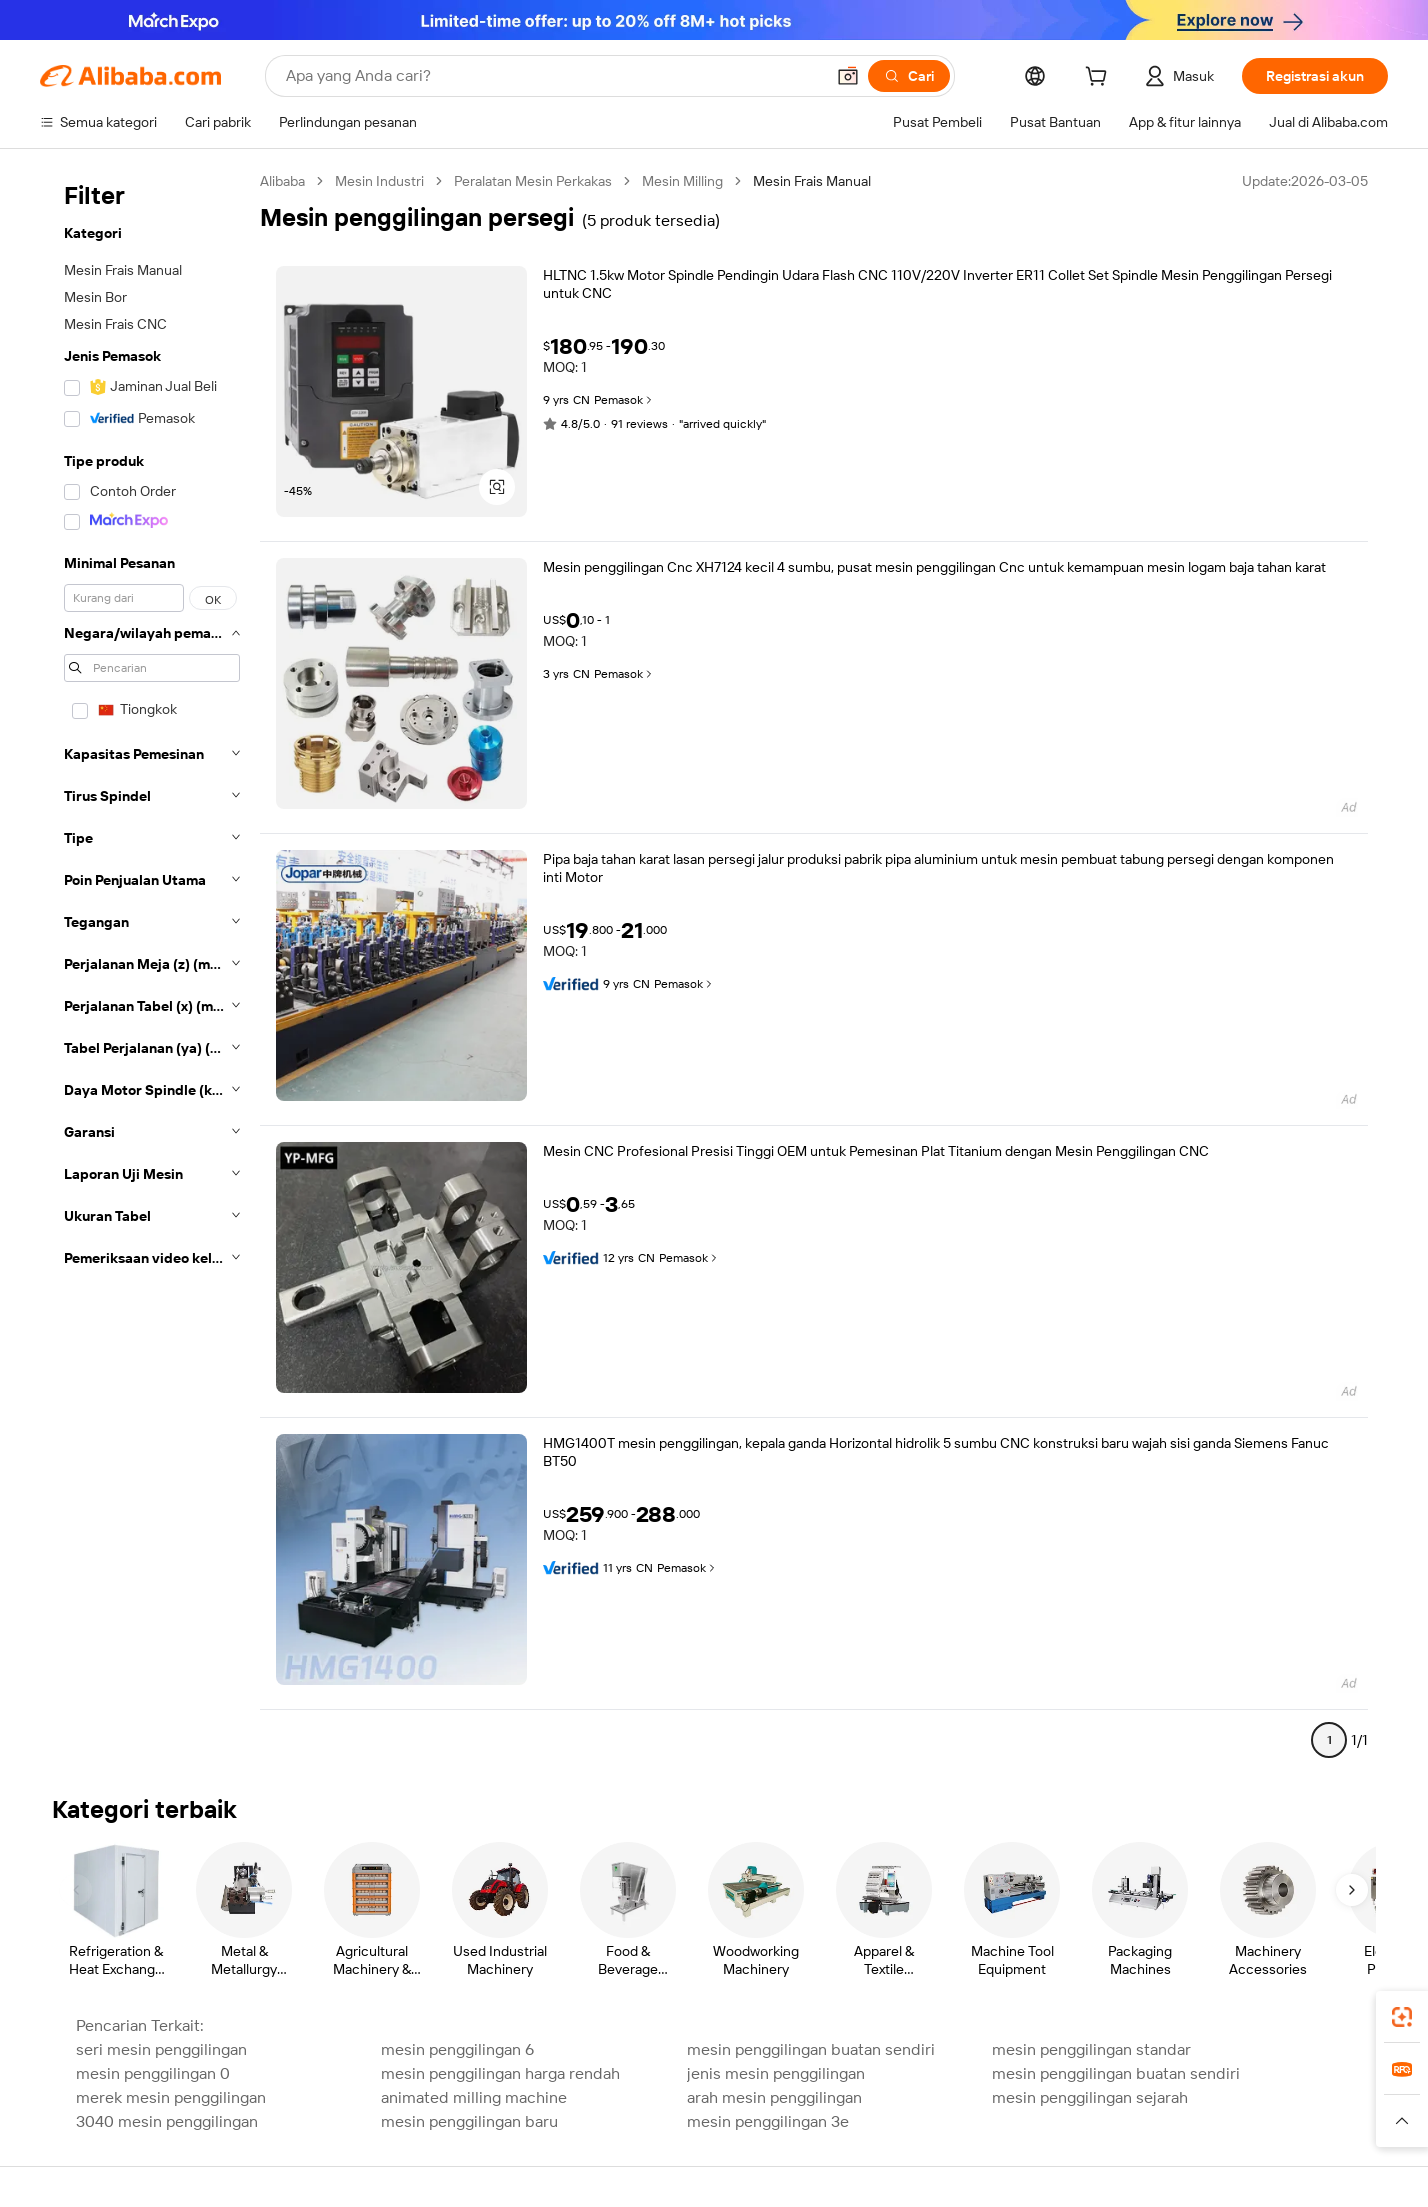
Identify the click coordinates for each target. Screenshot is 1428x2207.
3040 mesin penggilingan (167, 2121)
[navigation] (152, 969)
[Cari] (909, 76)
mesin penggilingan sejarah (1090, 2097)
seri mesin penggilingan (161, 2049)
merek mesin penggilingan (171, 2097)
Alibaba (282, 181)
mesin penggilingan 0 (153, 2073)
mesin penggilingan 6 (457, 2049)
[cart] (1100, 79)
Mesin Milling (682, 181)
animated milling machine (474, 2097)
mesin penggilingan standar (1091, 2049)
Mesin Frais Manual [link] (812, 181)
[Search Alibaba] (553, 76)
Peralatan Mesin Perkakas (533, 181)
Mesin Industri (379, 181)
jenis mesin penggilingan (776, 2073)
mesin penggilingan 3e (768, 2121)
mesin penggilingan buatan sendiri (811, 2049)
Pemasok (624, 400)
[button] (848, 76)
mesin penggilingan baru (469, 2121)
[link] (1402, 2017)
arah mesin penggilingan (774, 2097)
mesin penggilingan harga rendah (500, 2073)
